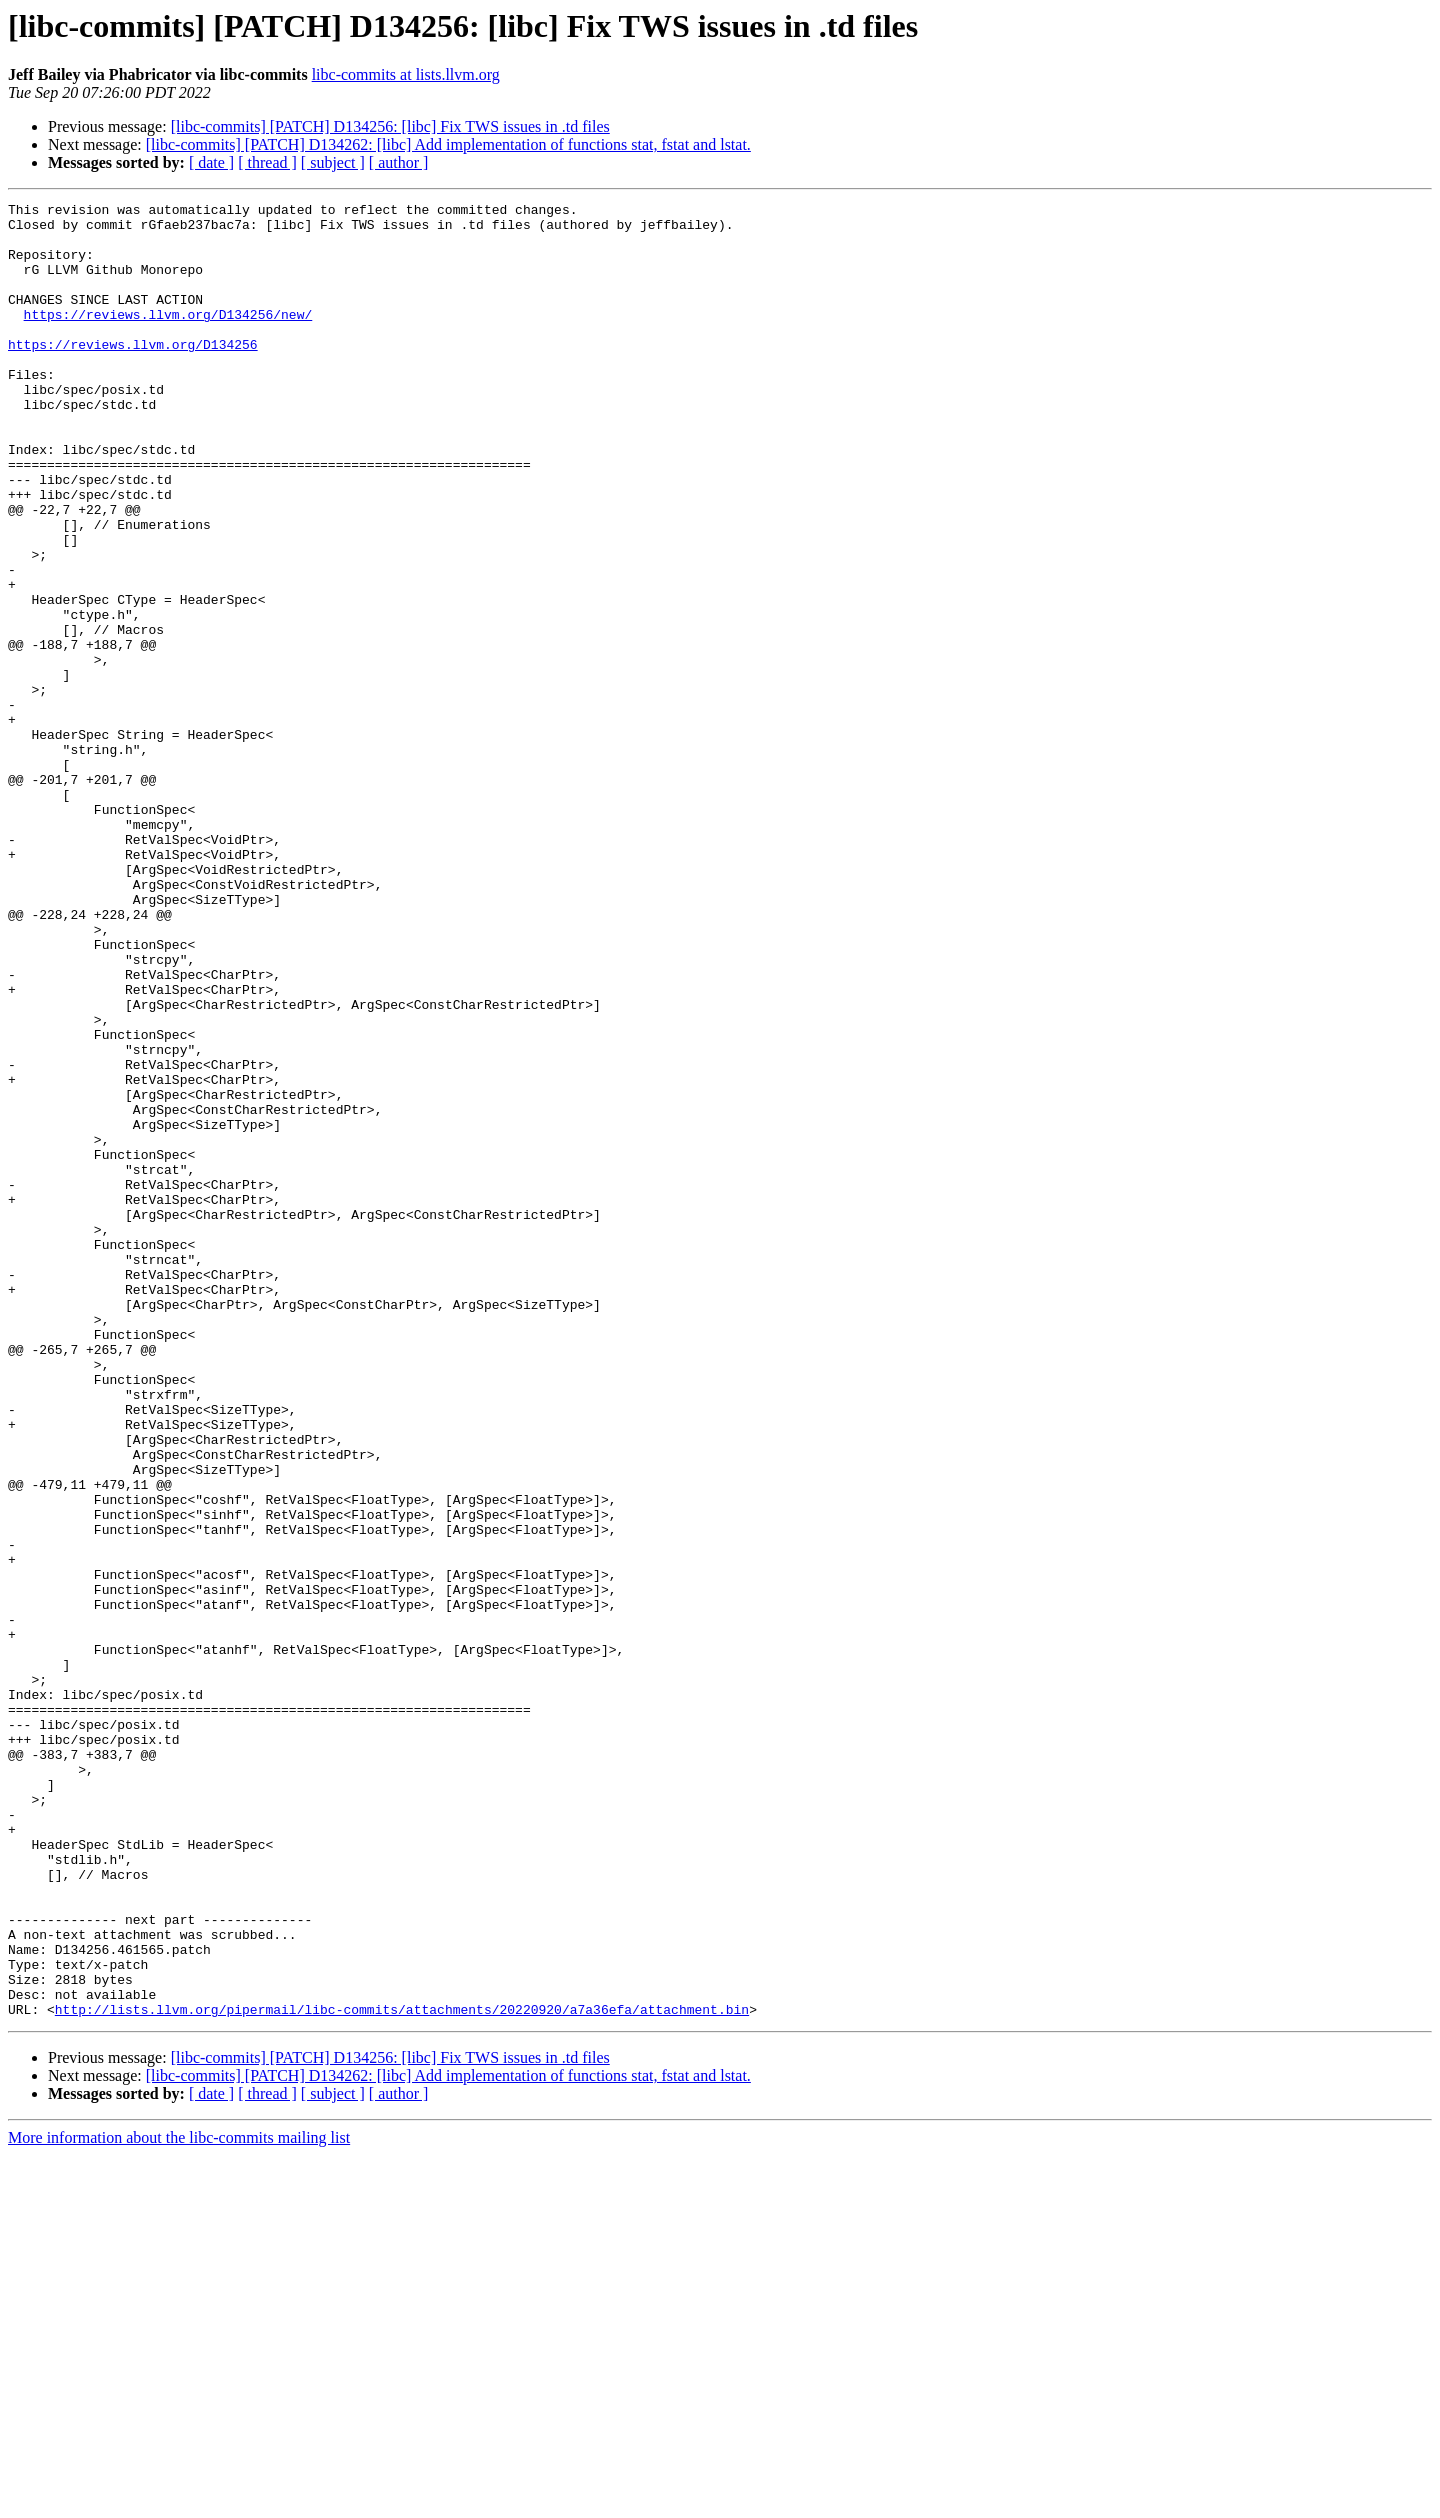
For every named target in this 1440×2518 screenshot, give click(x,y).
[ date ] (211, 162)
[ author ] (399, 162)
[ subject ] (333, 162)
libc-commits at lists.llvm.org (406, 74)
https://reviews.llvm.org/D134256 (133, 374)
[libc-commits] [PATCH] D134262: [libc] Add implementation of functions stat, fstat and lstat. (448, 144)
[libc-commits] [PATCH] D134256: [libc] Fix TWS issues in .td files (390, 126)
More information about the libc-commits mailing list (179, 2500)
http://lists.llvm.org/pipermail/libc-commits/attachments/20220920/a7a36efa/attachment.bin (402, 2372)
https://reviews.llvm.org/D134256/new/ (168, 338)
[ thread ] (267, 162)
